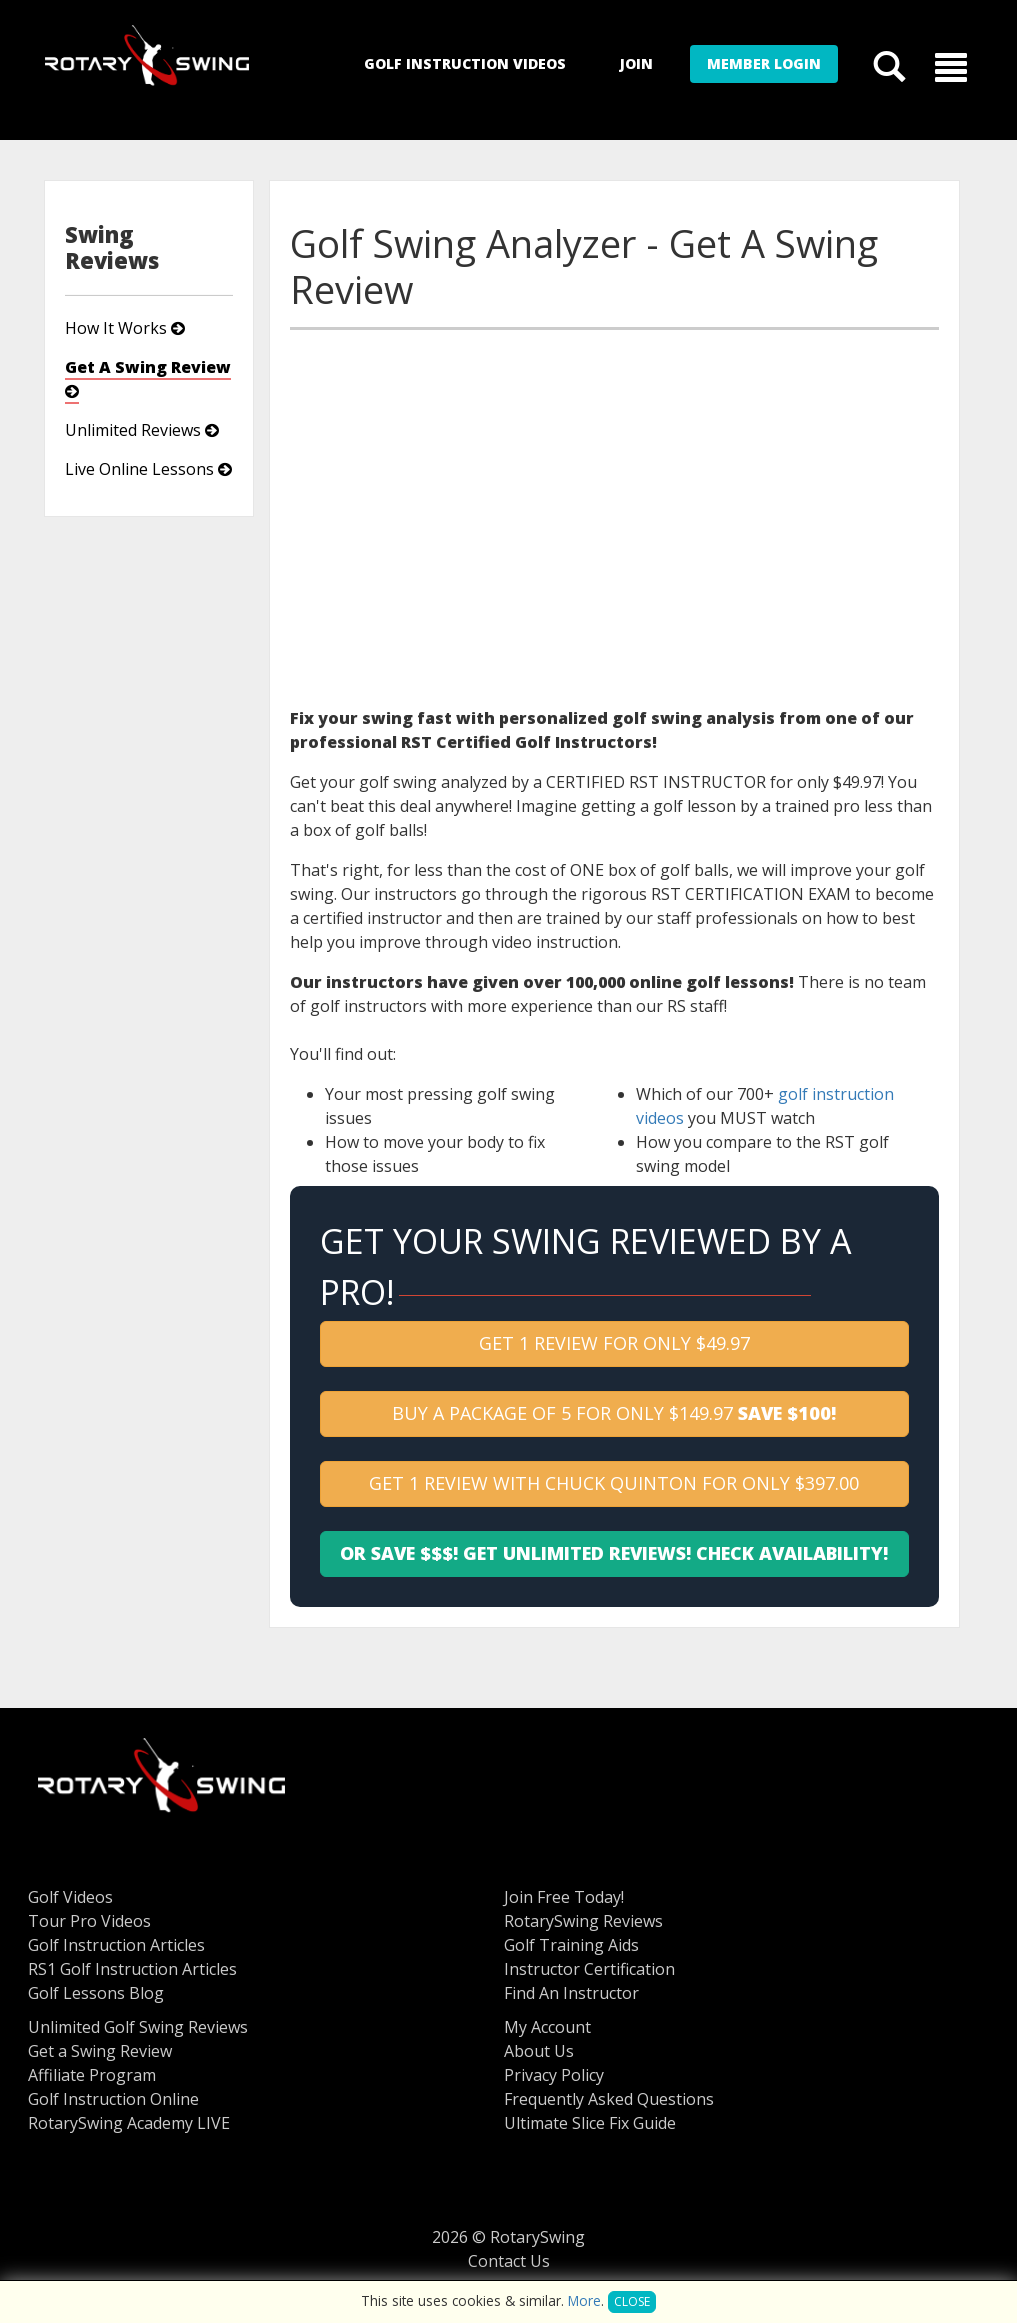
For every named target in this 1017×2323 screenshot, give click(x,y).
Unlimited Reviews (142, 430)
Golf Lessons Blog (96, 1993)
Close (632, 2301)
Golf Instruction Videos (465, 63)
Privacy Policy (554, 2075)
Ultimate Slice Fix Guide (590, 2123)
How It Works (125, 328)
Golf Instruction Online (113, 2099)
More (584, 2300)
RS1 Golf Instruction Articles (132, 1969)
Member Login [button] (764, 63)
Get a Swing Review (100, 2051)
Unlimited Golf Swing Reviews (138, 2027)
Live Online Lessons (148, 469)
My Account (547, 2027)
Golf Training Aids (571, 1945)
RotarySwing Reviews (583, 1921)
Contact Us (509, 2261)
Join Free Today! (564, 1897)
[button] (951, 66)
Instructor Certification (589, 1969)
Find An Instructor (571, 1993)
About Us (539, 2051)
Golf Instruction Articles (116, 1945)
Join (636, 63)
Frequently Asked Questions (609, 2099)
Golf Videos (70, 1897)
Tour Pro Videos (89, 1921)
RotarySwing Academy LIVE (129, 2123)
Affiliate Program (92, 2075)
